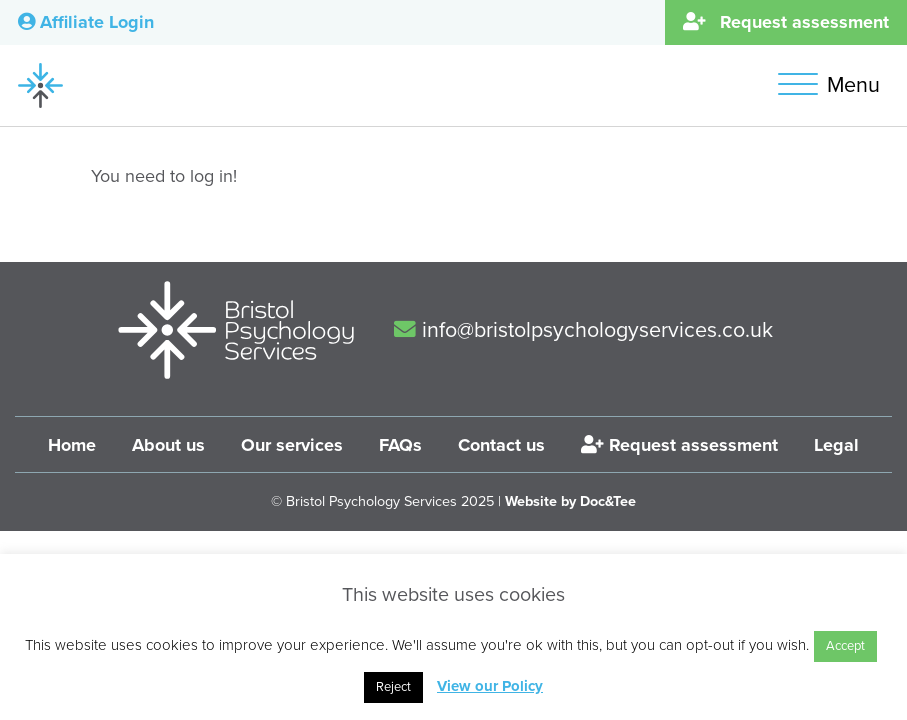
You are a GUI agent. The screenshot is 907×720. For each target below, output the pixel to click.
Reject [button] (393, 687)
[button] (833, 85)
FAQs (400, 445)
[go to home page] (40, 84)
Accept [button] (845, 646)
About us (168, 445)
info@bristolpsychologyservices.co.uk (583, 330)
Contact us (501, 445)
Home (72, 445)
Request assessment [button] (786, 22)
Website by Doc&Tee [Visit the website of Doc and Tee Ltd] (570, 501)
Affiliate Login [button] (86, 22)
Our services (292, 445)
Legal (836, 445)
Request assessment (679, 445)
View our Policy (490, 686)
